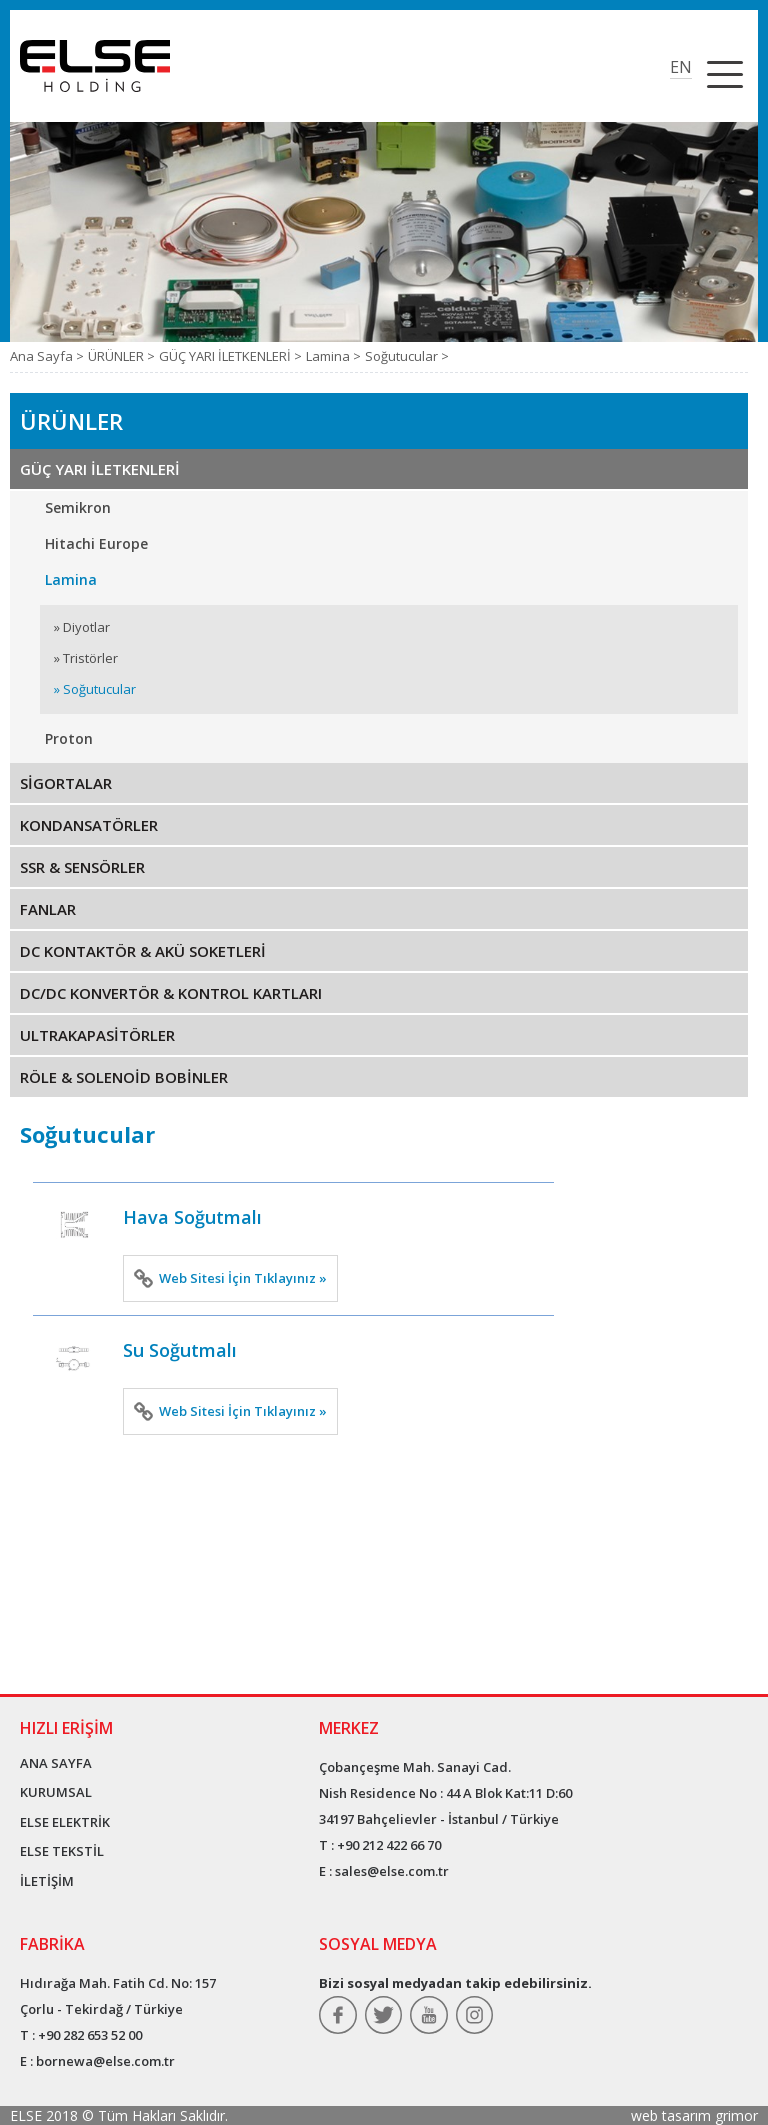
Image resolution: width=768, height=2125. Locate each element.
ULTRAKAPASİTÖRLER (97, 1035)
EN (681, 67)
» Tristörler (86, 658)
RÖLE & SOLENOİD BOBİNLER (124, 1077)
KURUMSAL (56, 1792)
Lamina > (333, 356)
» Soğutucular (95, 689)
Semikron (78, 507)
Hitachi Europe (96, 543)
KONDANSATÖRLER (89, 825)
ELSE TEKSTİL (62, 1851)
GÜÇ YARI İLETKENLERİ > (230, 356)
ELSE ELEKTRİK (65, 1822)
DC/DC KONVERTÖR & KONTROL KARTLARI (171, 993)
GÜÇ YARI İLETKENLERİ (100, 469)
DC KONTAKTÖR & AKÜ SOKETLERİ (143, 951)
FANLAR (48, 909)
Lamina (71, 579)
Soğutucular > (407, 356)
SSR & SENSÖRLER (82, 867)
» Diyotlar (82, 627)
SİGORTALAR (66, 783)
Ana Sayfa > (47, 356)
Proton (69, 738)
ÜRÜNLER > (121, 356)
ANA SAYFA (56, 1763)
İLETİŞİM (47, 1881)
